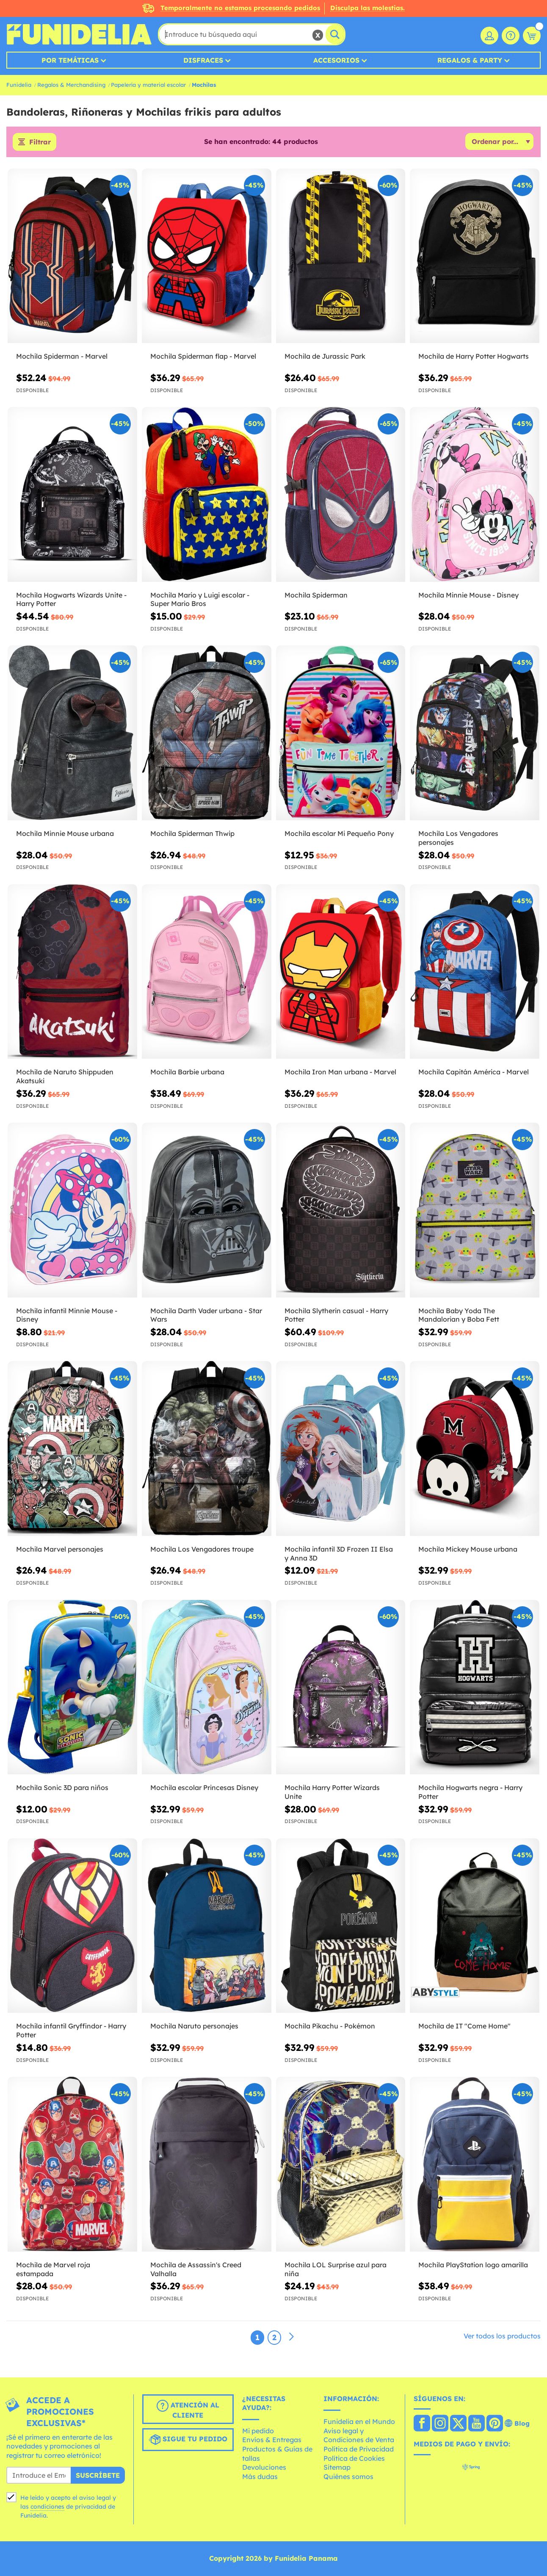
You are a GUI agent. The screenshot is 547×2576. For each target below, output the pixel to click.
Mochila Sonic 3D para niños (62, 1787)
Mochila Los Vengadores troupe (202, 1549)
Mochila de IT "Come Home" (464, 2026)
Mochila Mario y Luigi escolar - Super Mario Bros (199, 599)
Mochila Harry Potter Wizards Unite (332, 1792)
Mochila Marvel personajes (59, 1549)
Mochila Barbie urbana (187, 1072)
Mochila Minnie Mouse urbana (65, 833)
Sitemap (337, 2467)
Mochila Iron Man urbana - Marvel (340, 1072)
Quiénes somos (348, 2476)
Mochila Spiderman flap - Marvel (203, 356)
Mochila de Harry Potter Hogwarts (473, 356)
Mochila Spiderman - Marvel (62, 356)
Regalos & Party (469, 60)
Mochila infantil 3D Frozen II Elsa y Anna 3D (339, 1553)
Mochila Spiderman (316, 595)
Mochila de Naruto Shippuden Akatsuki (64, 1076)
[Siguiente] (291, 2337)
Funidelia (18, 84)
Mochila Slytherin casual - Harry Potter (336, 1315)
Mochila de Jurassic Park (325, 356)
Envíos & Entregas (271, 2439)
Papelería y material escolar (148, 84)
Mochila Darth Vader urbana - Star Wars (206, 1315)
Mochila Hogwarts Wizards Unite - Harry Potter (71, 599)
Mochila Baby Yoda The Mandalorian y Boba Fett (458, 1315)
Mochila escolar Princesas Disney (204, 1787)
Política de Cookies (354, 2458)
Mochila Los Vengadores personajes (458, 838)
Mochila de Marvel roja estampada (53, 2269)
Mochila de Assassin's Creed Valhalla (195, 2269)
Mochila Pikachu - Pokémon (330, 2026)
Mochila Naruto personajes (194, 2026)
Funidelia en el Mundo (359, 2421)
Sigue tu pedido (188, 2440)
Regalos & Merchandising (71, 84)
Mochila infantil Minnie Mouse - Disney (66, 1315)
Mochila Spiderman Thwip (192, 833)
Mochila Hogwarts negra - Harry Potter (470, 1792)
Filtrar (40, 142)
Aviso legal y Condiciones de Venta (358, 2435)
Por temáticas (70, 60)
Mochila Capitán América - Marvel (473, 1072)
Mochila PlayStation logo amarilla (473, 2265)
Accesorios (336, 60)
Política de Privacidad (358, 2449)
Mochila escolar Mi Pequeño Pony (339, 833)
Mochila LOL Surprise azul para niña (336, 2269)
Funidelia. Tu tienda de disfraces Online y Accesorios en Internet (79, 34)
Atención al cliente (188, 2409)
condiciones (47, 2506)
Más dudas (260, 2476)
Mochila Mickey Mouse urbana (467, 1549)
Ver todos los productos (502, 2336)
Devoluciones (264, 2467)
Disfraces (203, 60)
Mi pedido (258, 2431)
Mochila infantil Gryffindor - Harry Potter (71, 2030)
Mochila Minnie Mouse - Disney (468, 595)
